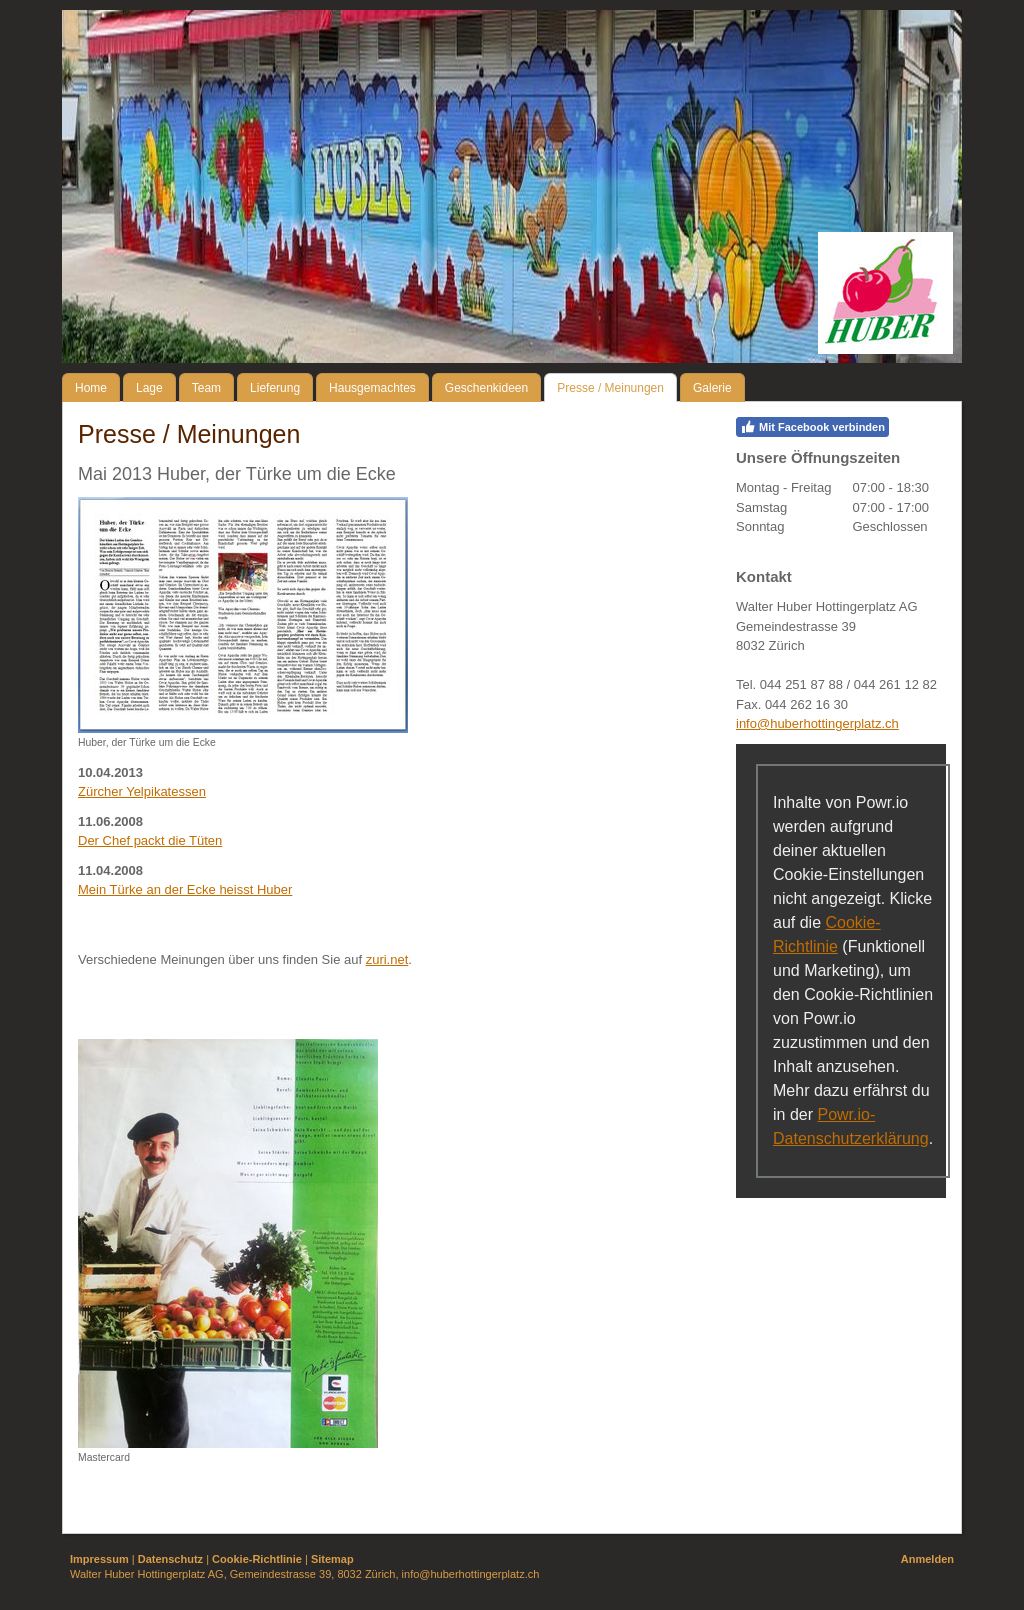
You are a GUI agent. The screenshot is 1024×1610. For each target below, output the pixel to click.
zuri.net (387, 959)
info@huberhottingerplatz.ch (817, 723)
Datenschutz (170, 1559)
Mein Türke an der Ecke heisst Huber (185, 889)
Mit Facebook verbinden (812, 427)
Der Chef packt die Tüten (150, 840)
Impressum (99, 1559)
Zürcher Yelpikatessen (142, 791)
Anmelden (927, 1559)
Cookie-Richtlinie (257, 1559)
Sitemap (332, 1559)
